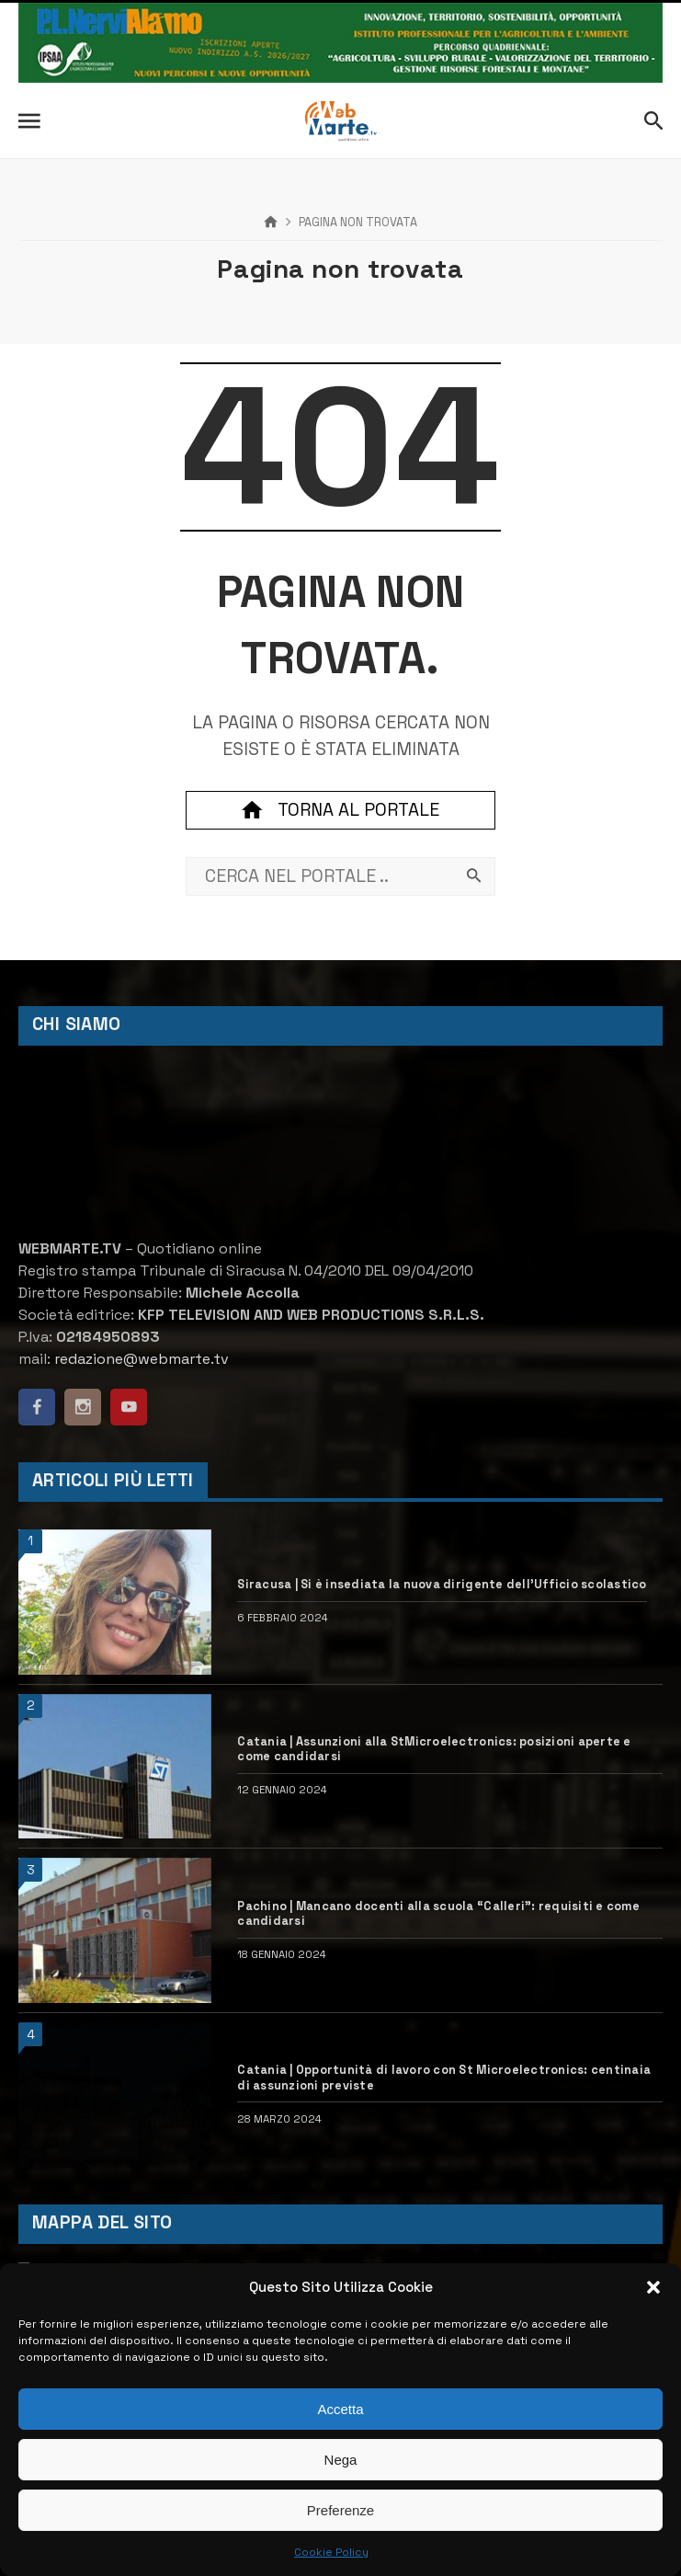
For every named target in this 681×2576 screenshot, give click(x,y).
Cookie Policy (331, 2552)
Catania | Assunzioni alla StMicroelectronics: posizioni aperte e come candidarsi (433, 1750)
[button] (653, 2287)
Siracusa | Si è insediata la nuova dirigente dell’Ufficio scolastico (441, 1584)
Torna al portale (340, 810)
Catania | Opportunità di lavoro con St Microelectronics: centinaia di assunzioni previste (444, 2078)
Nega (341, 2459)
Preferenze (340, 2510)
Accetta (340, 2409)
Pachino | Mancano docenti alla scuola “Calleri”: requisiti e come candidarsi (438, 1914)
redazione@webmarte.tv (141, 1358)
